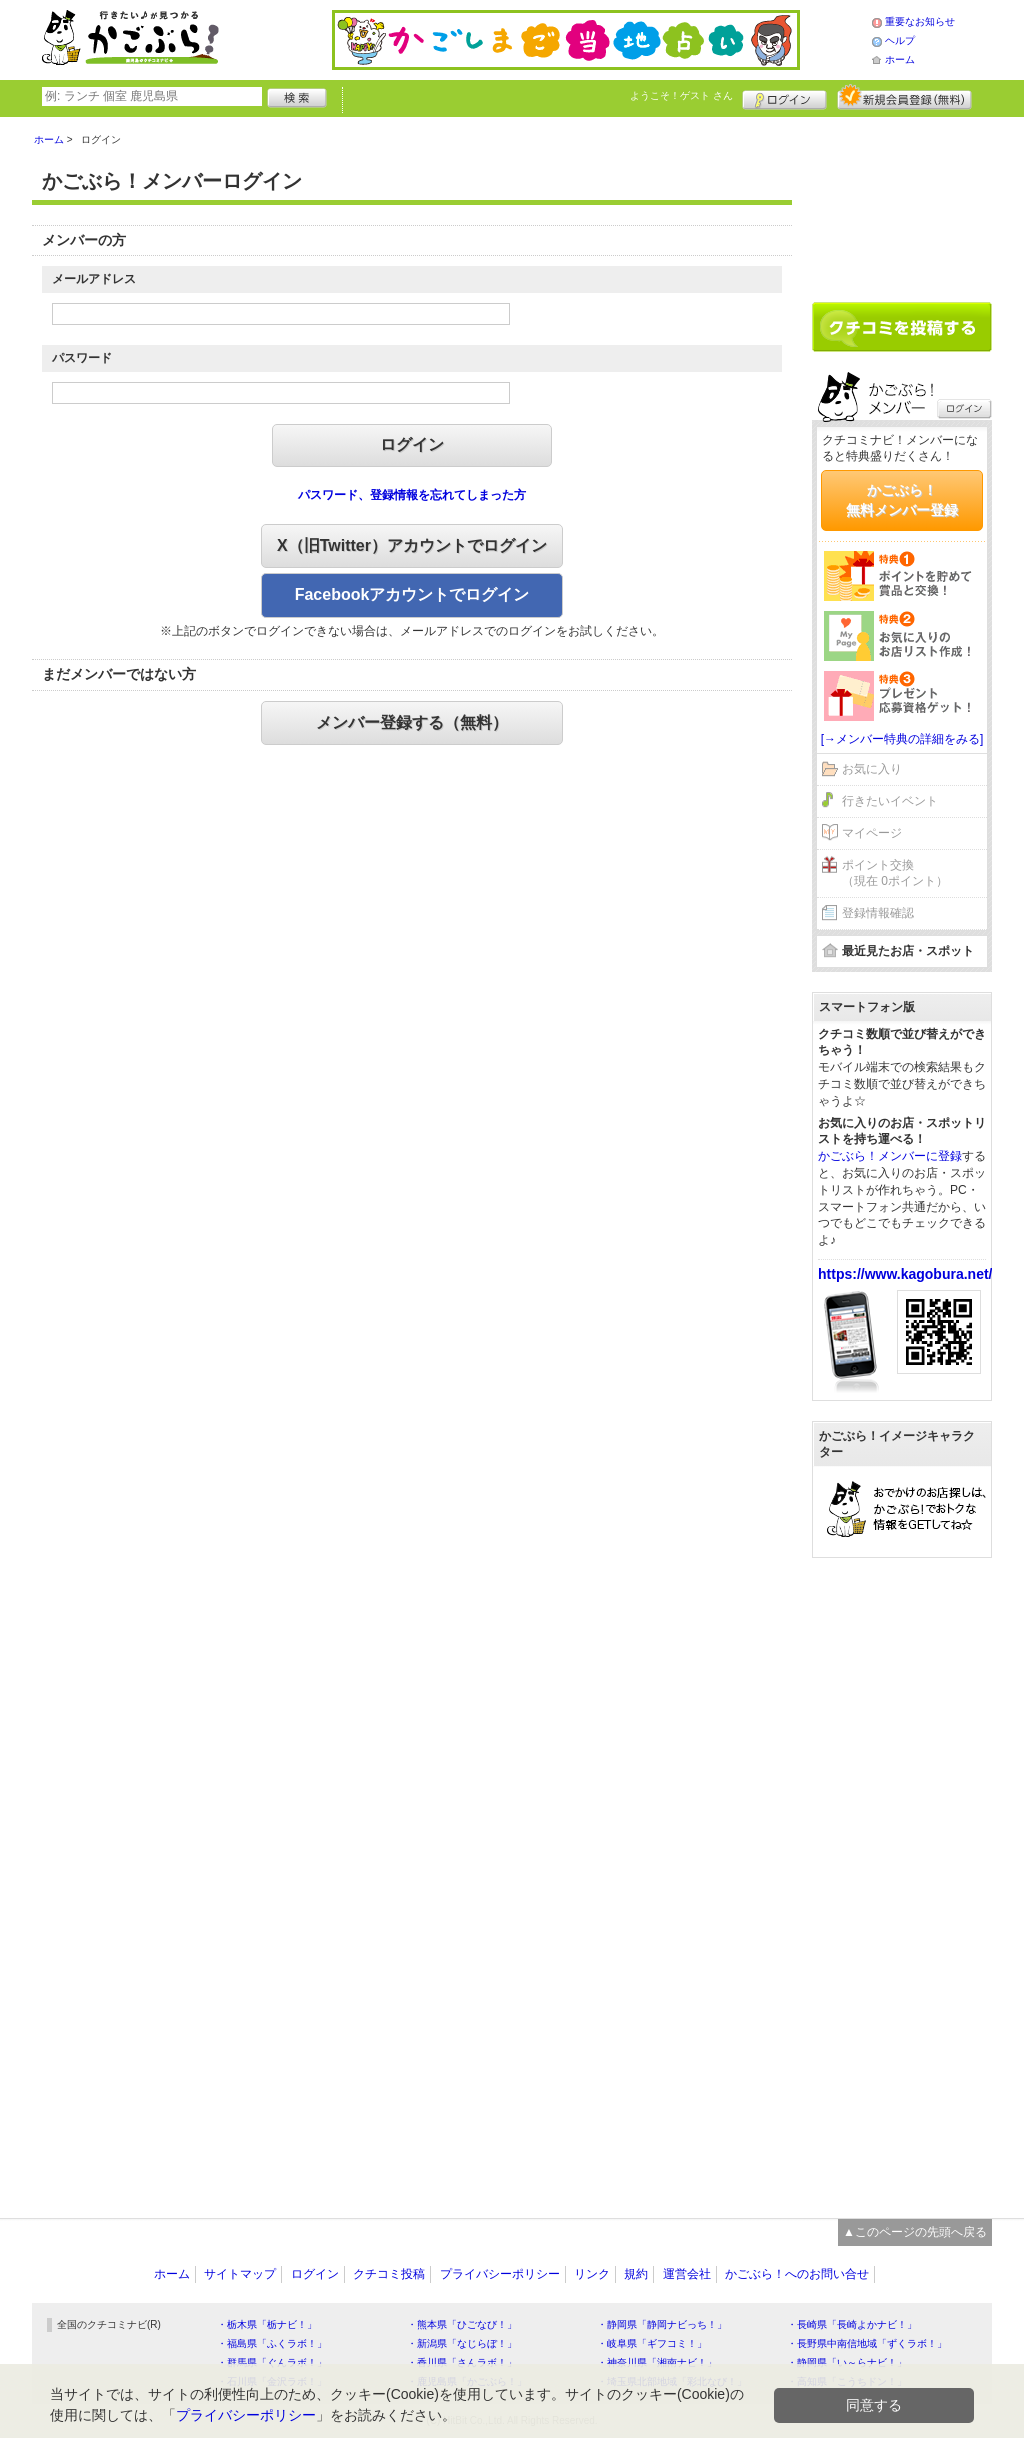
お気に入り (872, 769)
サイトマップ (240, 2274)
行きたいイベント (890, 801)
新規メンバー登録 (904, 97)
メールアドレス (94, 279)
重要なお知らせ (920, 21)
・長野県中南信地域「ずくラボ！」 (867, 2343)
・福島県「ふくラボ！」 (272, 2343)
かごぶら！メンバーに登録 (890, 1156)
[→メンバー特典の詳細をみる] (902, 739)
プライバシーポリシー (500, 2274)
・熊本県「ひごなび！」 (462, 2324)
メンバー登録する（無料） (412, 722)
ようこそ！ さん (681, 95)
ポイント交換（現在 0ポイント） (895, 873)
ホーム (900, 59)
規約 (636, 2274)
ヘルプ (900, 40)
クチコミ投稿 (389, 2274)
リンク (592, 2274)
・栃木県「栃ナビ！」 (267, 2324)
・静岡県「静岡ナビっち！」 (662, 2324)
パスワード (82, 358)
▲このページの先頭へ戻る (915, 2232)
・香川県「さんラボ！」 (462, 2362)
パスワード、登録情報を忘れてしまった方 (412, 495)
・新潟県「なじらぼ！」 (462, 2343)
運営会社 (687, 2274)
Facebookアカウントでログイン (412, 594)
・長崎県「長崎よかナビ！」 (852, 2324)
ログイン (784, 97)
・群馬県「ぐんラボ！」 (272, 2362)
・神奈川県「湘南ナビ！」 (657, 2362)
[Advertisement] (902, 202)
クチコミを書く (902, 327)
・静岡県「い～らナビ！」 (847, 2362)
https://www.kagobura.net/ (905, 1274)
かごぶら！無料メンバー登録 (902, 500)
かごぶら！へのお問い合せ (797, 2274)
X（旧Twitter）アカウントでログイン (412, 545)
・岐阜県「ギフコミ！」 (652, 2343)
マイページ (872, 833)
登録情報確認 (878, 913)
